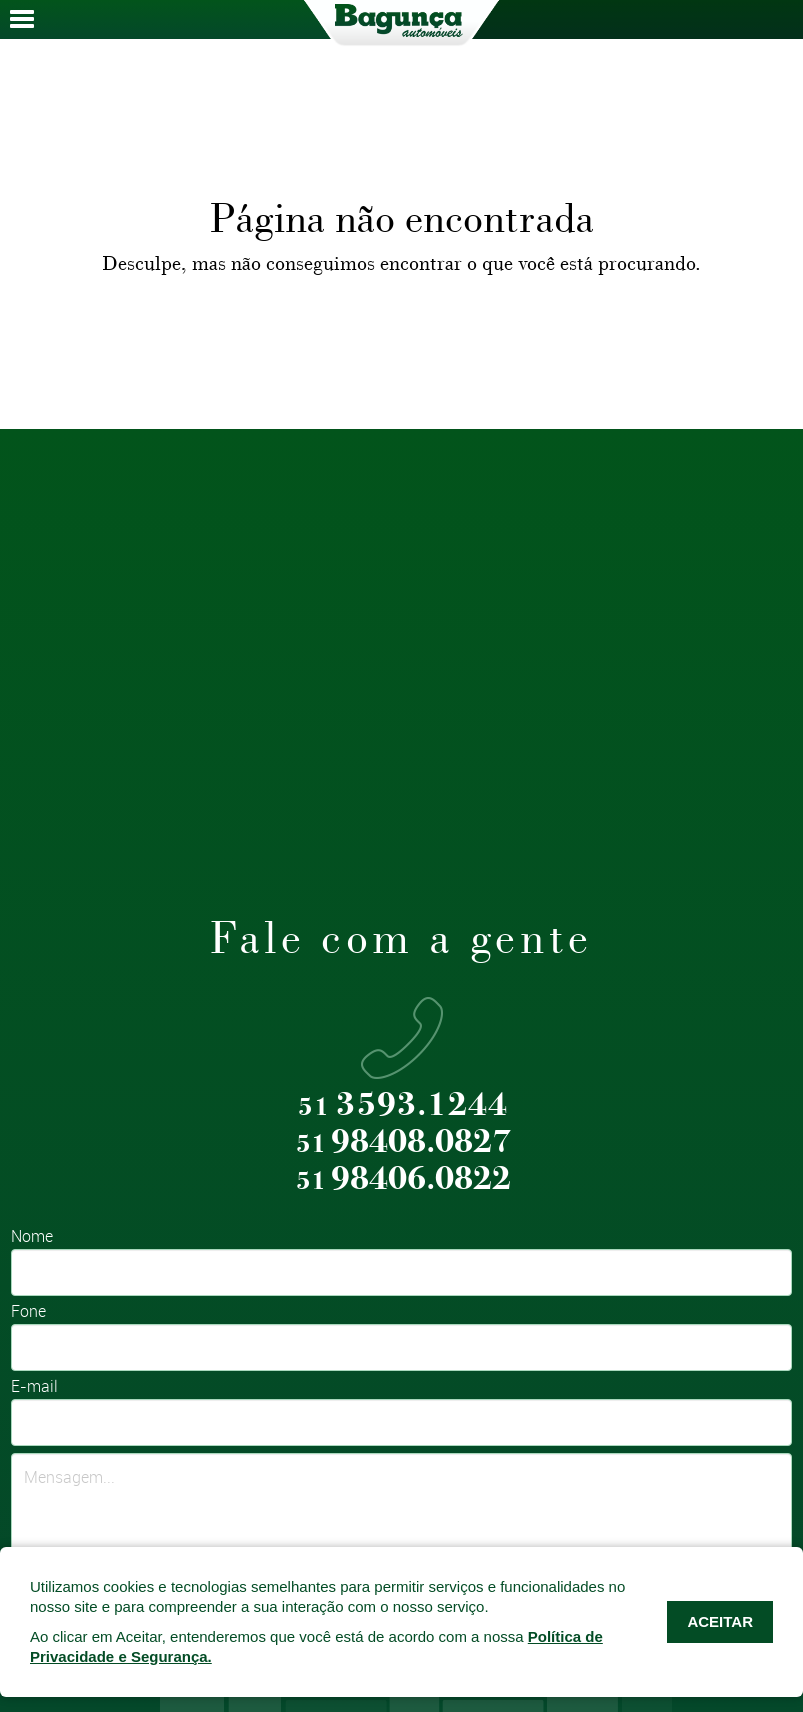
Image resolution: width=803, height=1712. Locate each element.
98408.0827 (403, 1142)
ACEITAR (720, 1621)
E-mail (34, 1387)
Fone (28, 1312)
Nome (32, 1237)
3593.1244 (403, 1105)
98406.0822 (403, 1179)
